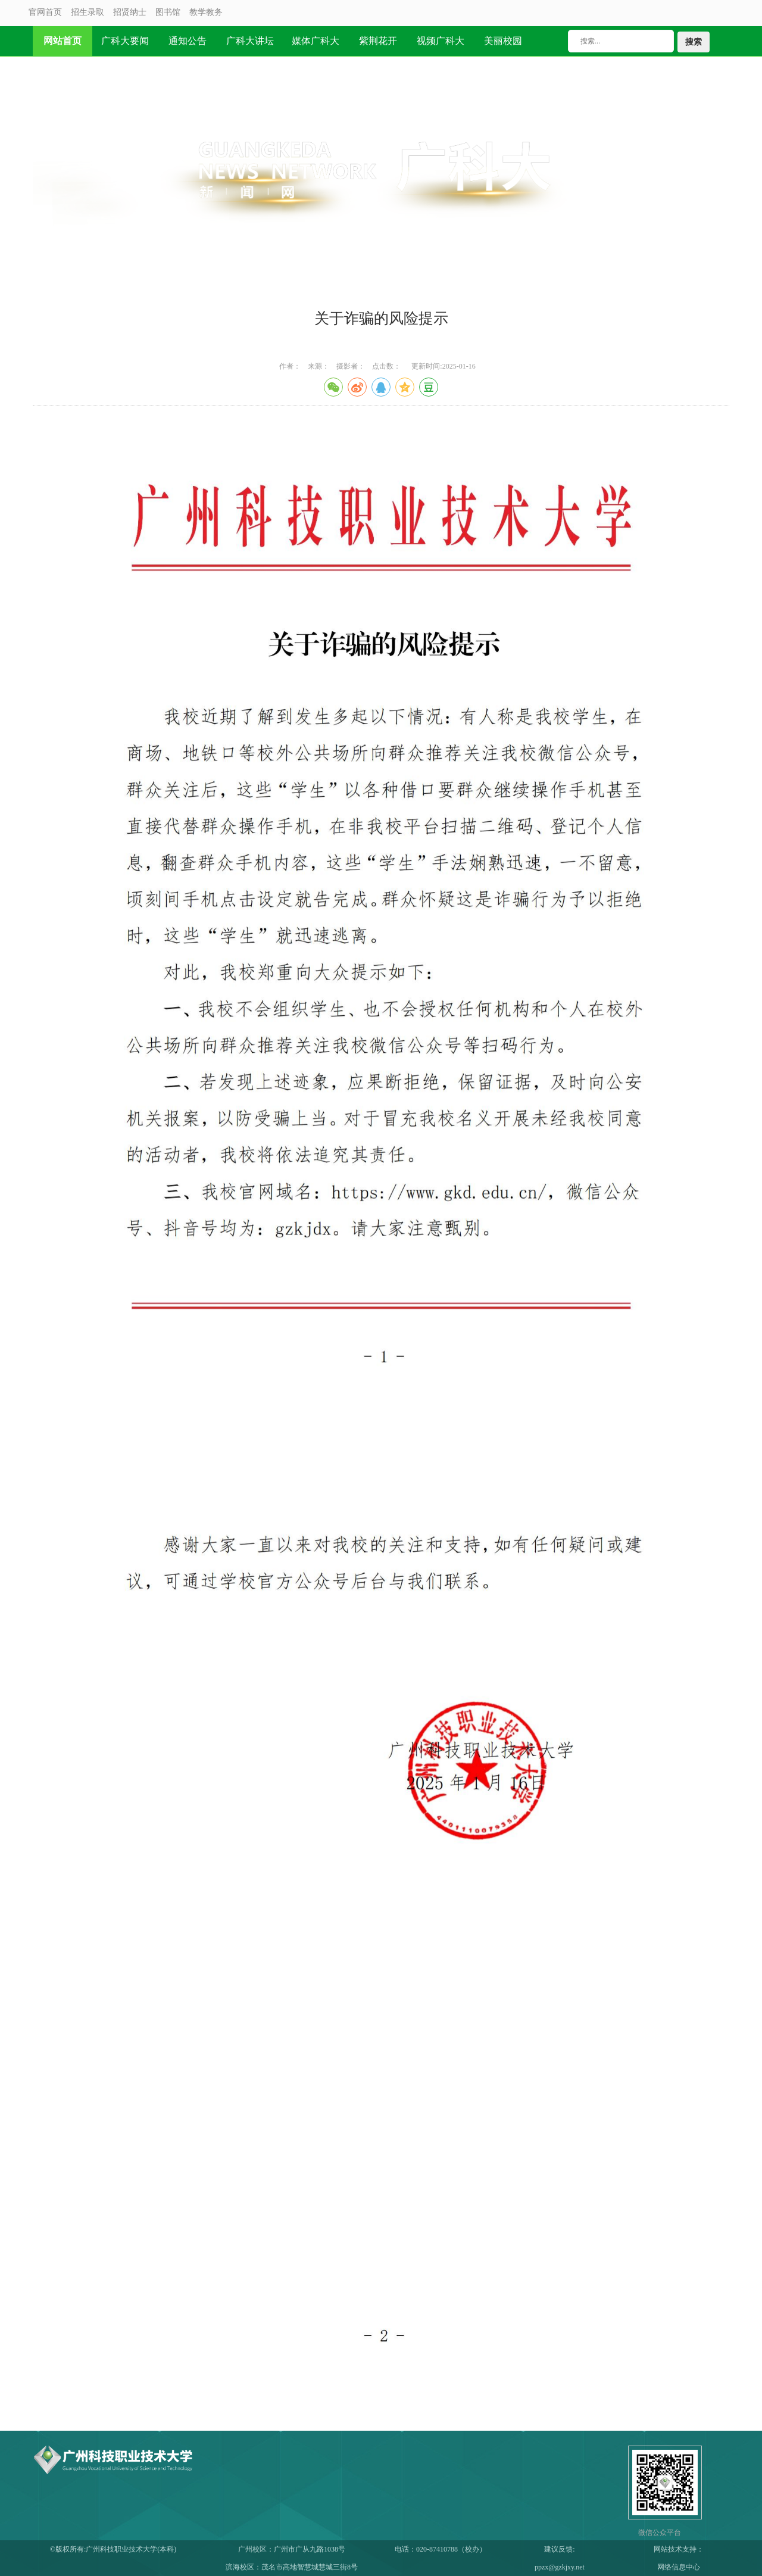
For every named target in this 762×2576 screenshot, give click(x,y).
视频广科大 (440, 41)
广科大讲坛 (250, 41)
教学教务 (206, 12)
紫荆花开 (378, 41)
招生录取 (87, 12)
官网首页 (45, 12)
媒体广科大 (315, 41)
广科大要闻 (125, 41)
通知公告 (187, 41)
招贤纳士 (129, 12)
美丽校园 (503, 41)
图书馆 (167, 12)
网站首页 (62, 41)
